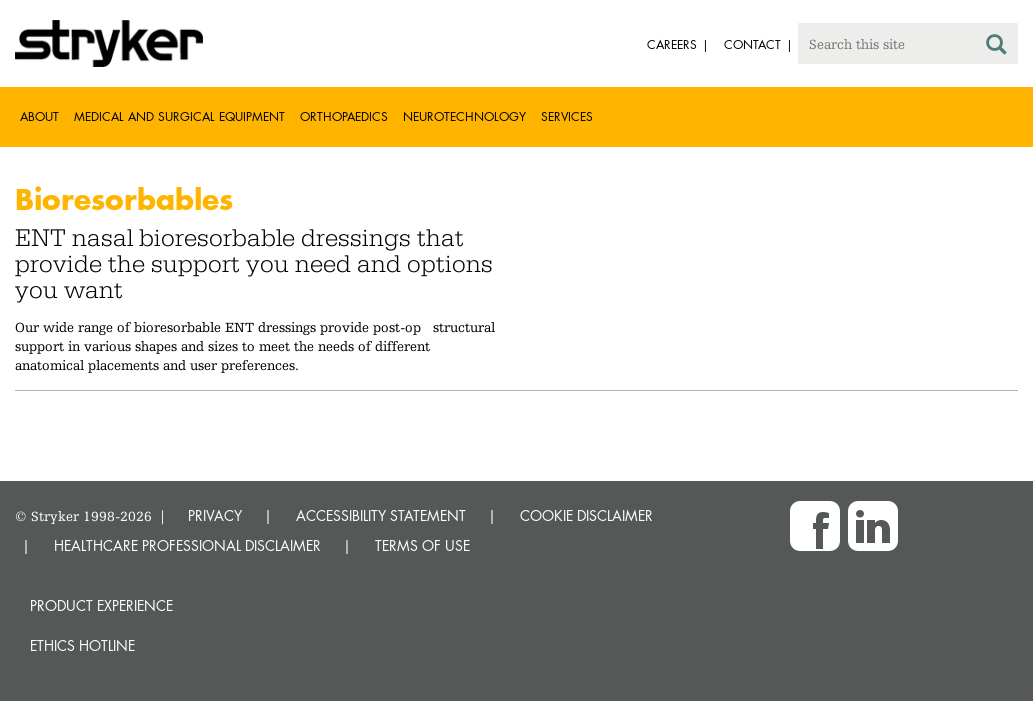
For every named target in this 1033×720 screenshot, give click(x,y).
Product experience (101, 605)
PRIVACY (215, 515)
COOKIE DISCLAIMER (586, 515)
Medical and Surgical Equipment (179, 116)
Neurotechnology (464, 116)
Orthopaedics (344, 116)
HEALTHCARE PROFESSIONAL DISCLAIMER (187, 545)
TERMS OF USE (422, 545)
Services (567, 116)
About (39, 116)
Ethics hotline (82, 645)
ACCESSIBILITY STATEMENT (381, 515)
